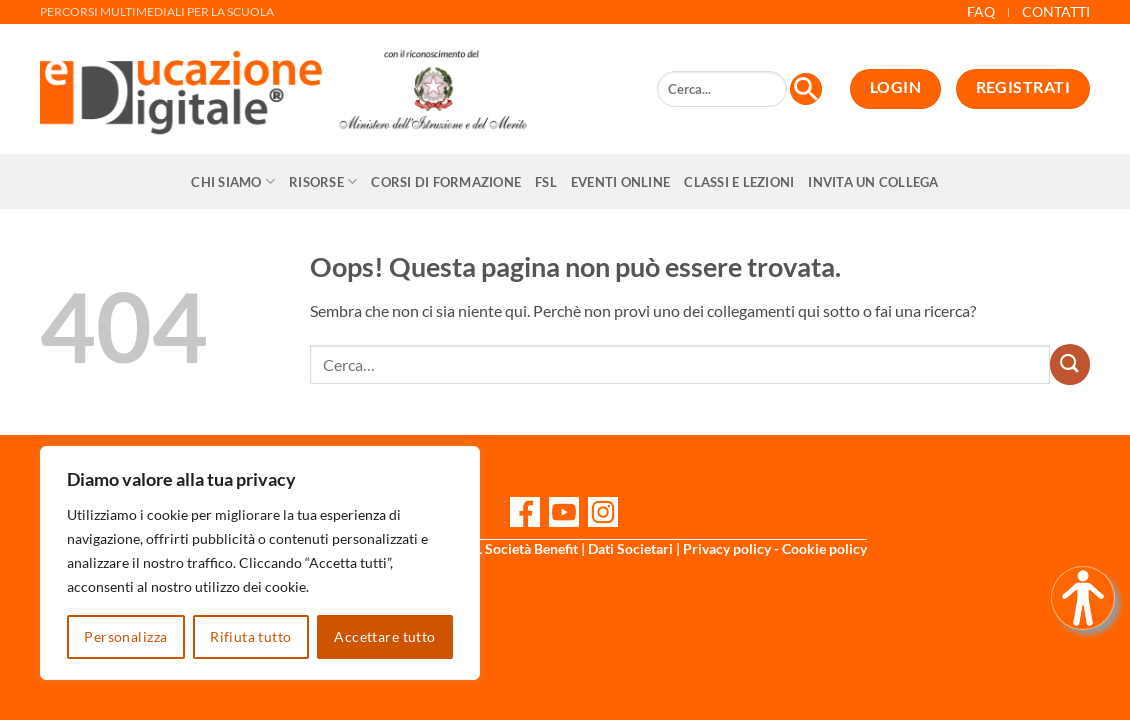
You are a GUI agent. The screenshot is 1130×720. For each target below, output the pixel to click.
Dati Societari (630, 548)
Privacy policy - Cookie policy (775, 548)
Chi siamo (233, 181)
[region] (260, 563)
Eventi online (620, 182)
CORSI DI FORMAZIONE (446, 182)
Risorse (323, 181)
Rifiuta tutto (250, 636)
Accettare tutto (384, 636)
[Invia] (1070, 364)
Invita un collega (873, 182)
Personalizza (125, 636)
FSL (546, 182)
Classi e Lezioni (739, 182)
